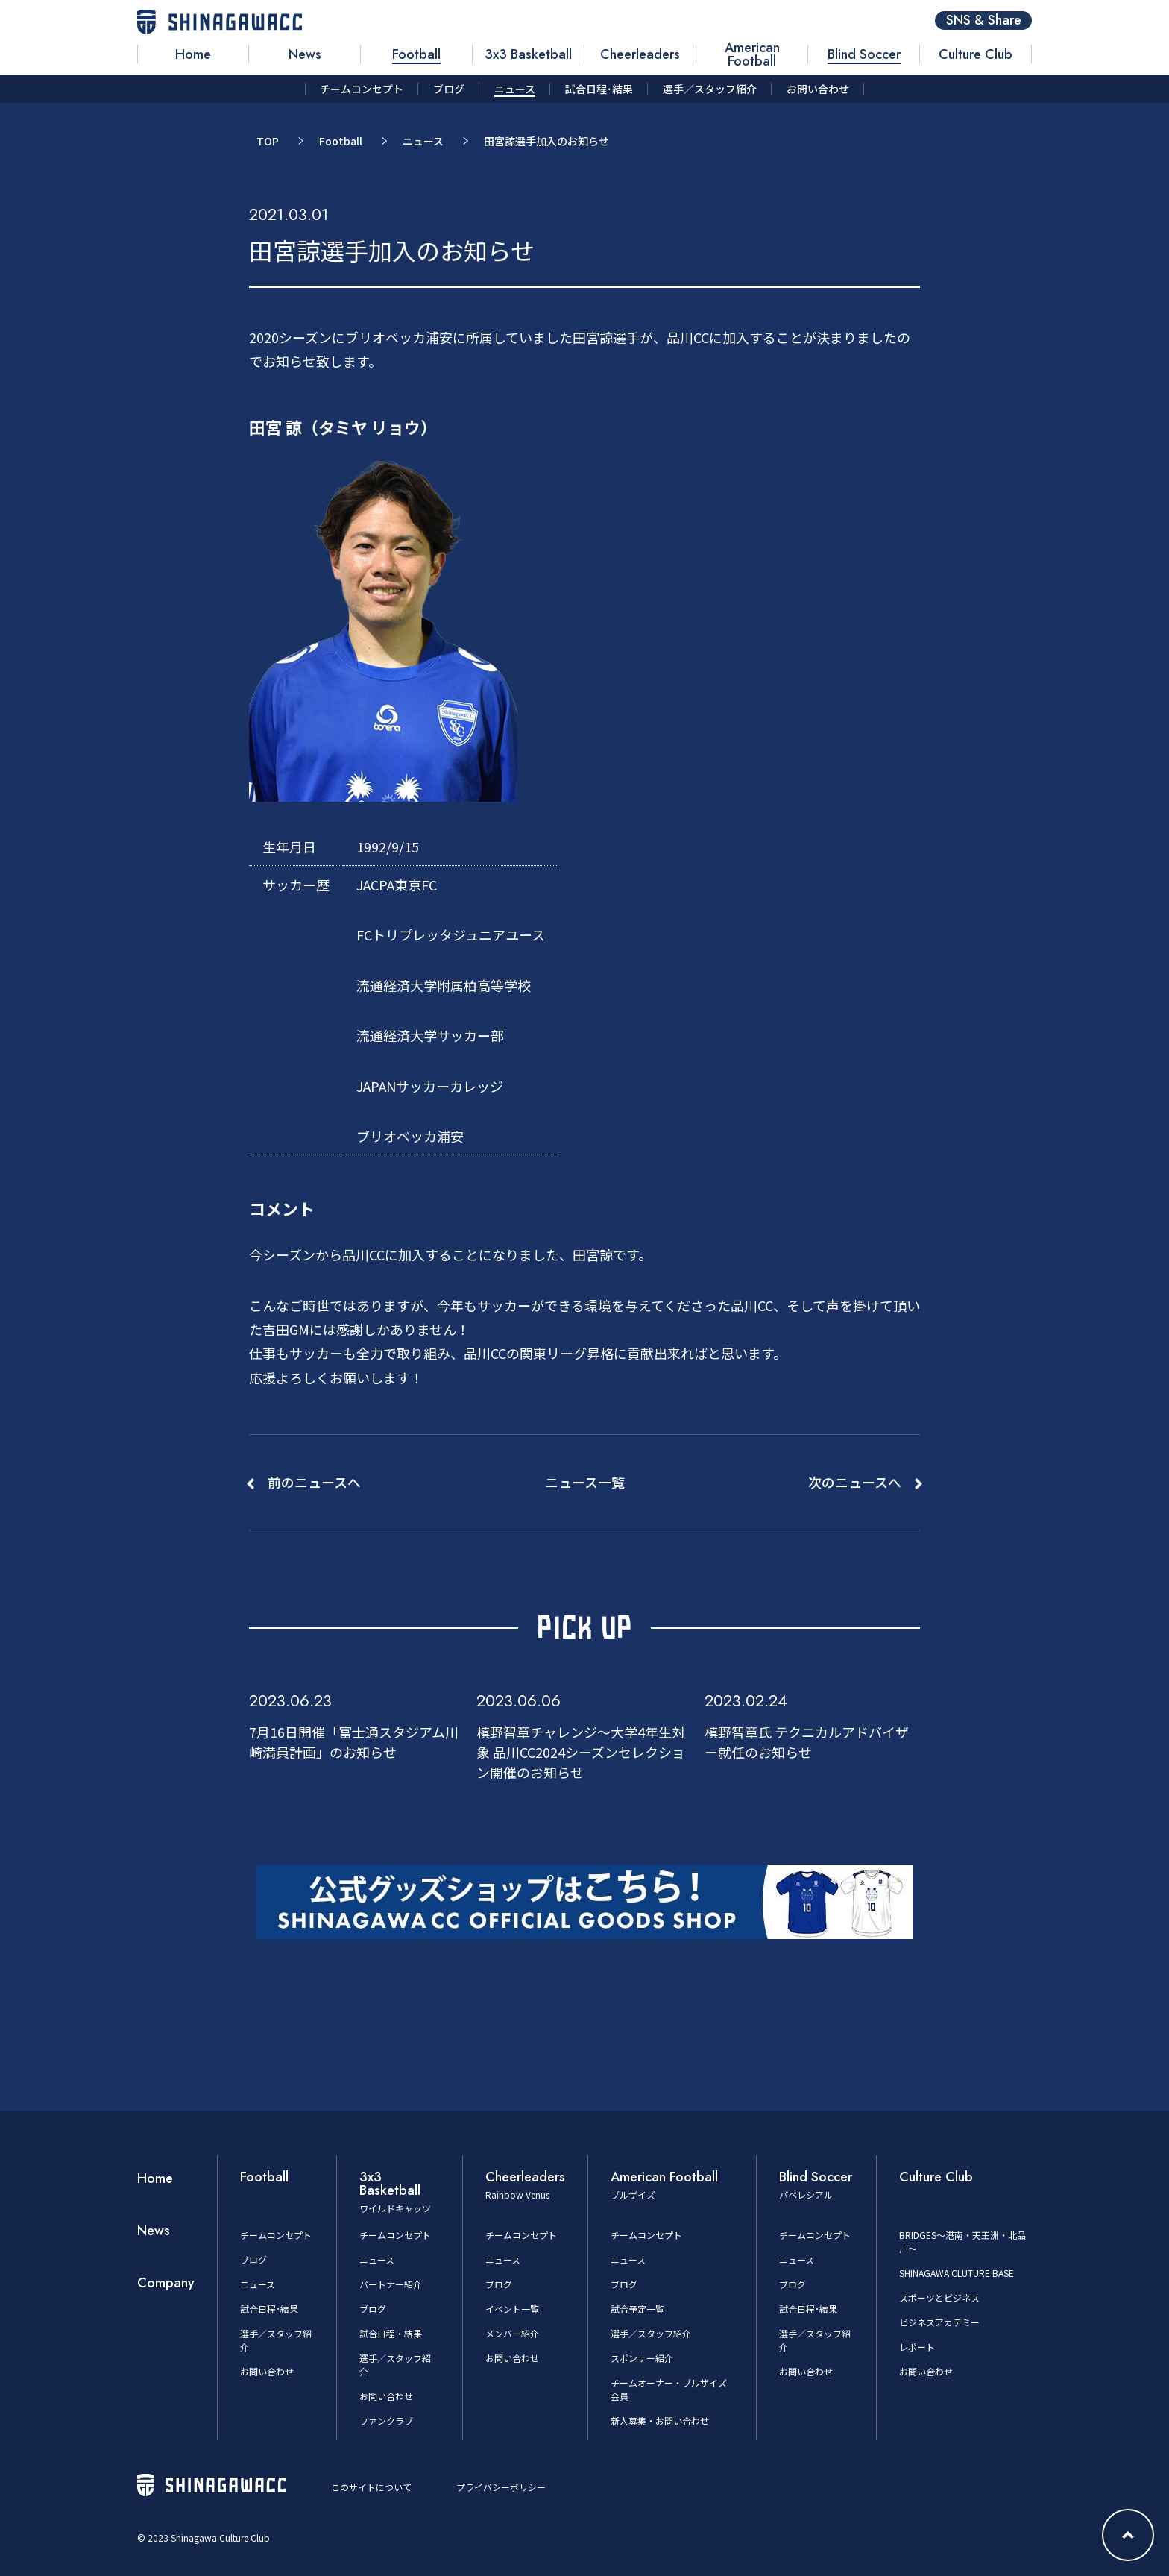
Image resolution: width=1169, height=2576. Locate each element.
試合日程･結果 (269, 2308)
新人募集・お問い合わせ (660, 2420)
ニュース (423, 140)
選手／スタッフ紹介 (651, 2333)
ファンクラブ (386, 2420)
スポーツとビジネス (939, 2297)
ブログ (253, 2259)
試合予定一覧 (637, 2308)
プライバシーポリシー (501, 2487)
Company (166, 2283)
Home (155, 2178)
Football (340, 140)
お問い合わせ (267, 2371)
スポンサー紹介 (642, 2358)
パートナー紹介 (390, 2284)
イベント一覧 (512, 2308)
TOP (267, 140)
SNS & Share (983, 20)
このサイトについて (371, 2487)
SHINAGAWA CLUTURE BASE (956, 2272)
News (153, 2230)
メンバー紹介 (512, 2333)
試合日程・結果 (390, 2333)
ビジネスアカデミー (939, 2322)
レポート (917, 2346)
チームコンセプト (276, 2234)
